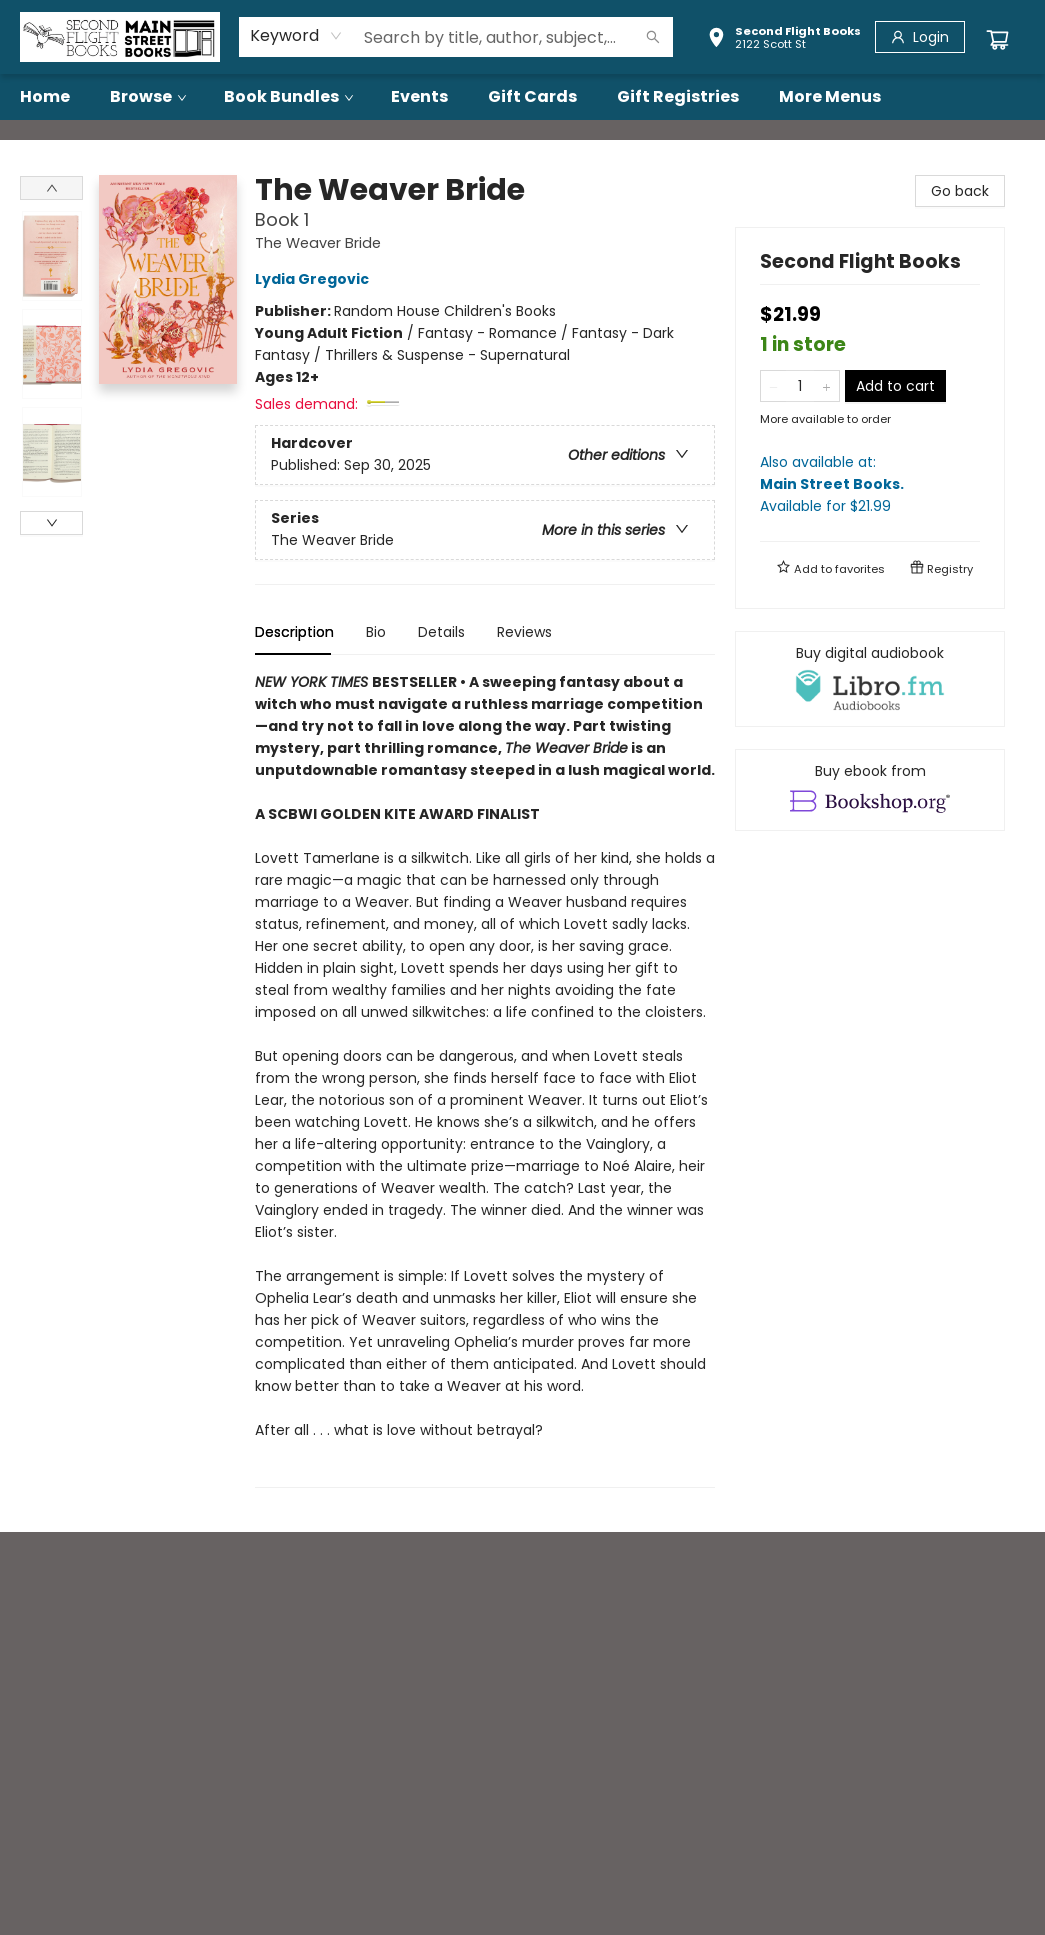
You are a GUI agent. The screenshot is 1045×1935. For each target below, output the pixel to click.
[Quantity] (800, 386)
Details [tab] (441, 632)
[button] (784, 40)
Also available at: (870, 484)
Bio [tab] (376, 632)
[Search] (653, 37)
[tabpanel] (485, 1079)
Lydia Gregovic (315, 279)
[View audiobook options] (870, 679)
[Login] (920, 37)
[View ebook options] (870, 790)
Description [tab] (294, 632)
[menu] (522, 97)
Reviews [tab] (524, 632)
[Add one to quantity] (826, 386)
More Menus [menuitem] (830, 96)
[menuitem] (45, 97)
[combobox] (296, 36)
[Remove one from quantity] (773, 386)
